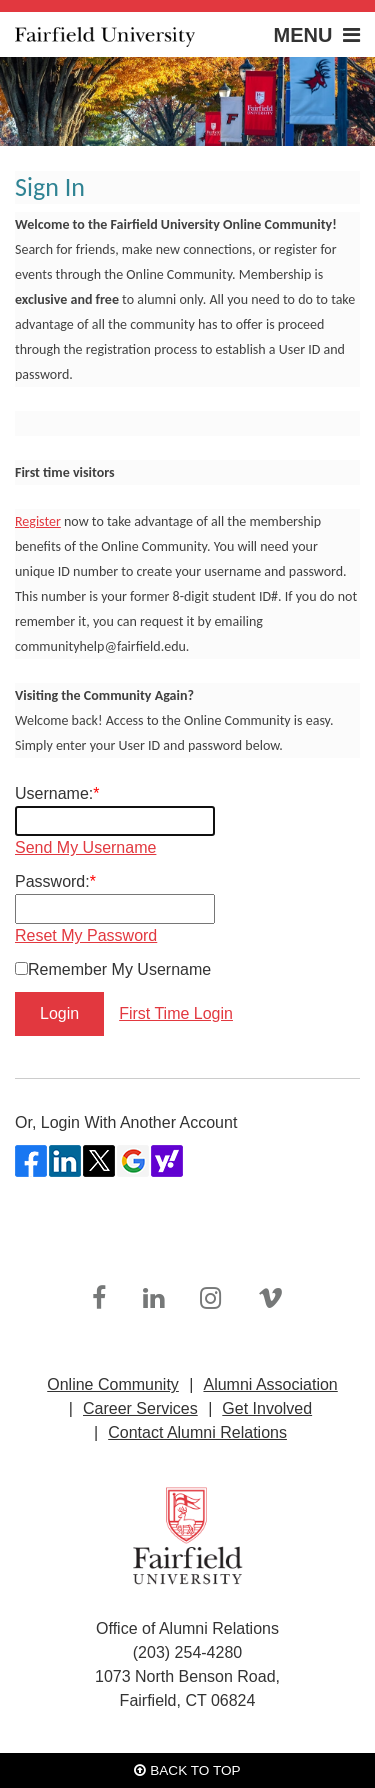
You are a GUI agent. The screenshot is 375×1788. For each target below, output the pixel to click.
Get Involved (267, 1408)
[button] (285, 34)
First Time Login (176, 1013)
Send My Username (85, 847)
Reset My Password (86, 935)
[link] (99, 1298)
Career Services (140, 1408)
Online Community (113, 1384)
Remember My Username (119, 969)
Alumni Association (270, 1384)
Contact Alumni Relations (197, 1432)
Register (38, 521)
